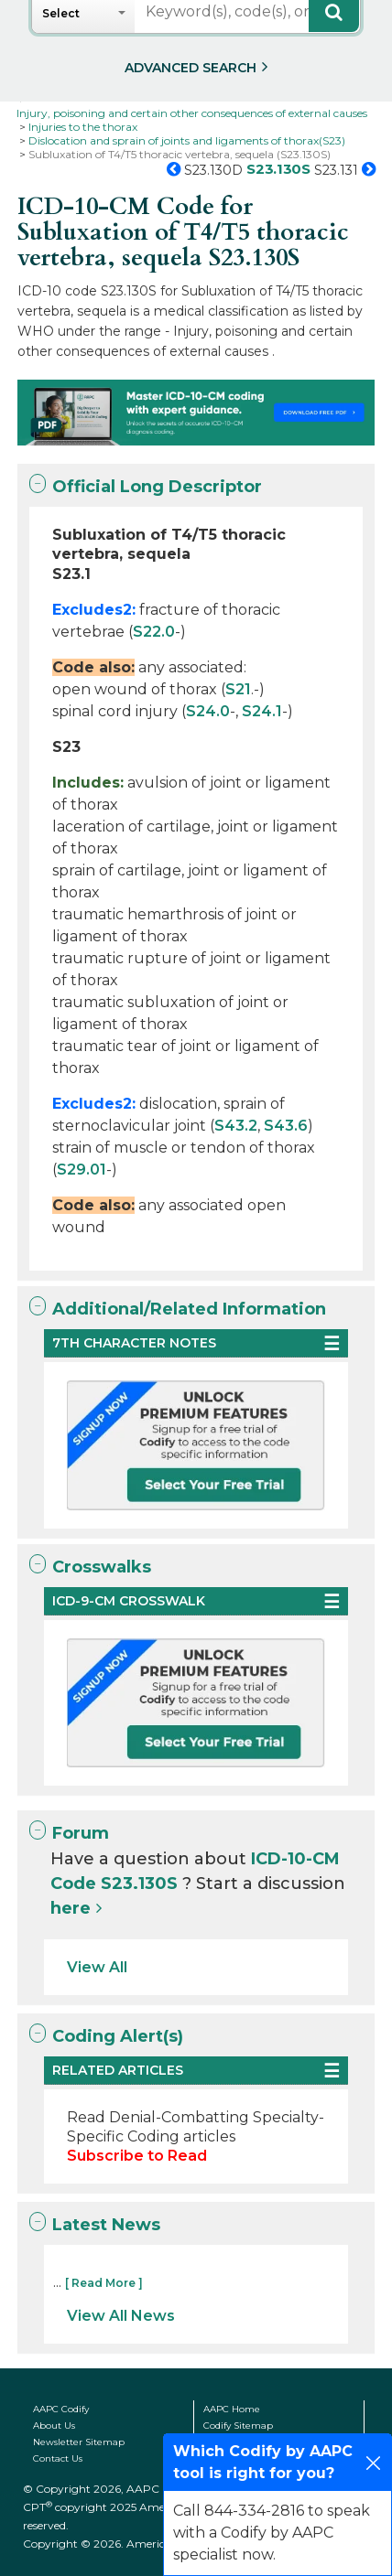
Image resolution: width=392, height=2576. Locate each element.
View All (97, 1967)
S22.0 (154, 631)
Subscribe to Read (137, 2155)
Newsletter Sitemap (79, 2442)
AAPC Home (231, 2409)
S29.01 (81, 1169)
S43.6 (286, 1125)
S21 (238, 689)
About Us (54, 2425)
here (70, 1908)
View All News (121, 2315)
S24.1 (262, 711)
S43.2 (235, 1125)
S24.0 (208, 711)
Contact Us (57, 2458)
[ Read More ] (104, 2283)
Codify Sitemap (238, 2425)
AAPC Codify (61, 2409)
